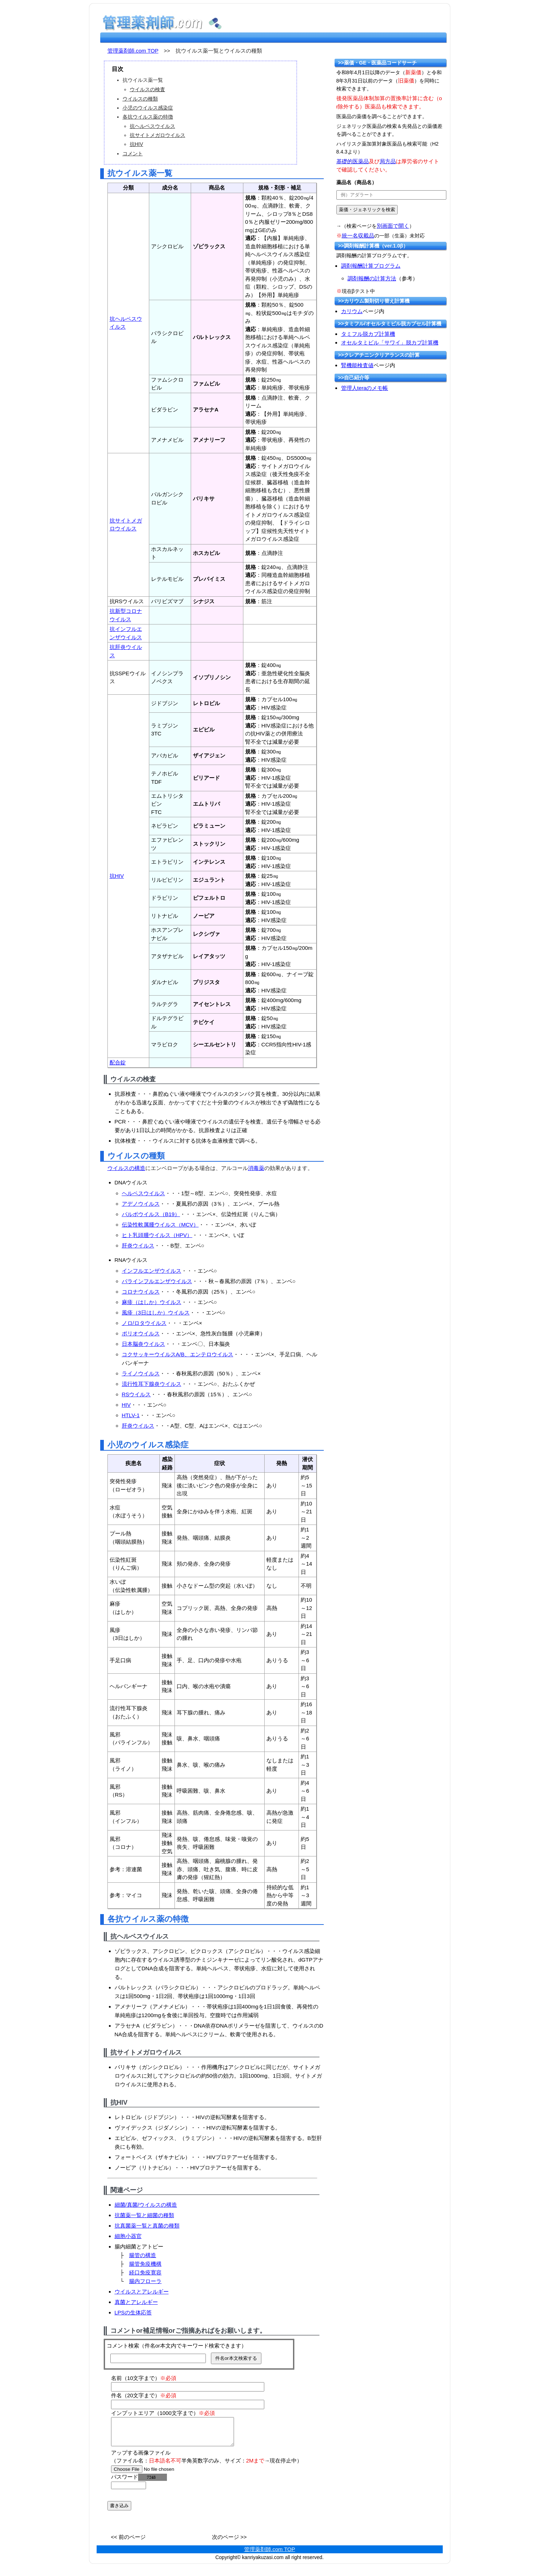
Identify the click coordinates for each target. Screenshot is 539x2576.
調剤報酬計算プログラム (371, 266)
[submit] (367, 209)
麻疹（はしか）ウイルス (151, 1302)
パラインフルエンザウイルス (157, 1281)
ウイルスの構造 (126, 1168)
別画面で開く (393, 226)
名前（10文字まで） (144, 2378)
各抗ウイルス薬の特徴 (148, 117)
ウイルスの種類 (140, 99)
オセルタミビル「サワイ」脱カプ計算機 (389, 342)
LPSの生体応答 (133, 2312)
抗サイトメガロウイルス (157, 135)
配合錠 (118, 1062)
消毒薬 (256, 1168)
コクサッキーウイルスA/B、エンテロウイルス (177, 1354)
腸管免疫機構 (145, 2264)
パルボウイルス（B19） (151, 1214)
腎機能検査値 (357, 365)
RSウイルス (136, 1394)
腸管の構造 (142, 2255)
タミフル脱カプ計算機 (368, 334)
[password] (128, 2491)
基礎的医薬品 (352, 161)
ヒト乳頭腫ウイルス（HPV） (157, 1235)
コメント (133, 153)
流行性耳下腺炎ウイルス (151, 1384)
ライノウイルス (141, 1373)
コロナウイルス (141, 1292)
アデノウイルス (141, 1204)
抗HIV (136, 144)
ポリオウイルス (141, 1333)
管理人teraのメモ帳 (364, 388)
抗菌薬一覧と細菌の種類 (144, 2215)
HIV (126, 1405)
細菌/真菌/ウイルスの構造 (146, 2205)
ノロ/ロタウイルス (144, 1323)
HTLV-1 (131, 1415)
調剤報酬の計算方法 (372, 278)
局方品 (388, 161)
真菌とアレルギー (136, 2302)
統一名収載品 (358, 235)
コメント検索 (123, 2346)
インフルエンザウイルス (151, 1271)
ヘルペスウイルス (143, 1193)
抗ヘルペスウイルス (152, 126)
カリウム (352, 311)
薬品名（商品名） (356, 182)
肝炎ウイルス (138, 1245)
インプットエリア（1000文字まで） (163, 2413)
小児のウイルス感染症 (148, 108)
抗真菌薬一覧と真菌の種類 (147, 2226)
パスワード (139, 2482)
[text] (391, 195)
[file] (156, 2474)
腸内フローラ (145, 2281)
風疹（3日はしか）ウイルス (156, 1312)
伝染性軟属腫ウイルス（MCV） (160, 1225)
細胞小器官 (128, 2236)
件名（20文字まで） (144, 2395)
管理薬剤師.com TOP (133, 51)
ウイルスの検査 (147, 89)
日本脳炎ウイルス (143, 1344)
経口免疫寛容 (145, 2272)
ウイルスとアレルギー (142, 2291)
